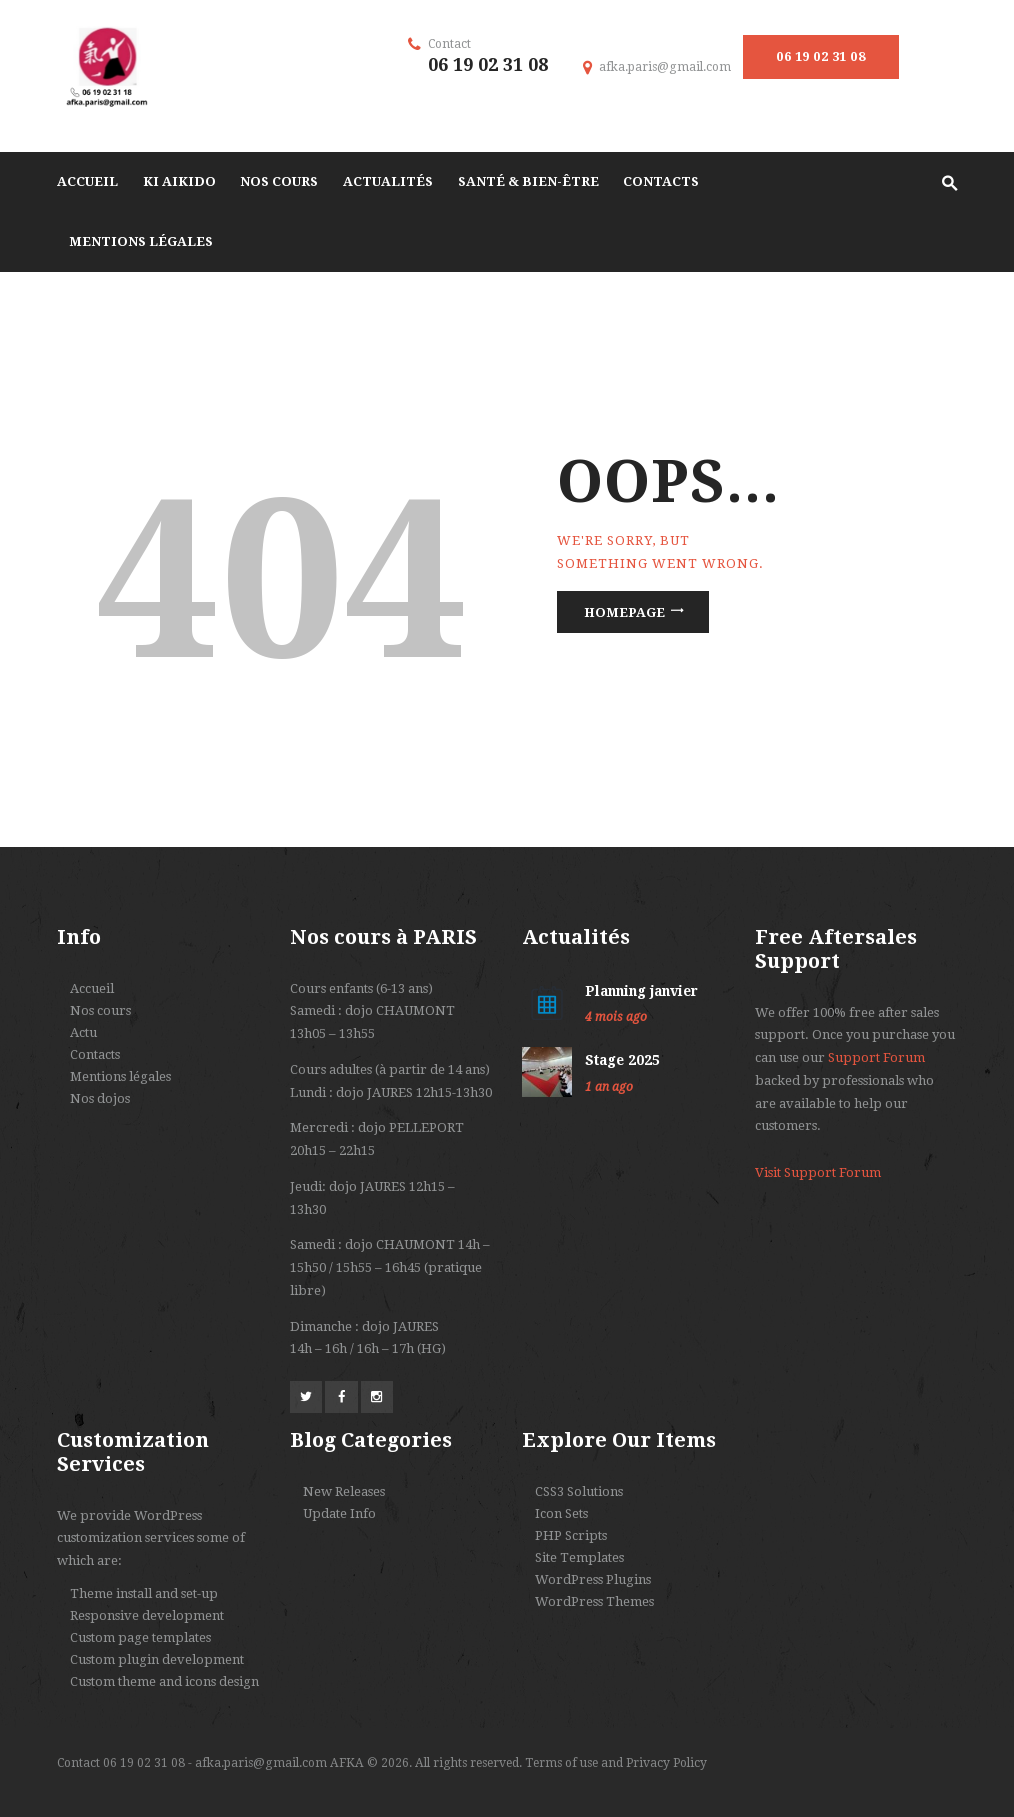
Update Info (339, 1513)
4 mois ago (616, 1017)
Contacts (95, 1054)
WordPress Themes (594, 1601)
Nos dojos (100, 1098)
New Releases (344, 1491)
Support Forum (876, 1057)
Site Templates (579, 1557)
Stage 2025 (622, 1060)
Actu (83, 1032)
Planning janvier (641, 991)
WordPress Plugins (593, 1579)
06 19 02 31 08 (820, 56)
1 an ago (609, 1087)
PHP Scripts (571, 1535)
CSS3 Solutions (579, 1491)
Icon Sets (561, 1513)
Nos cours (100, 1010)
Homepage (624, 612)
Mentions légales (120, 1076)
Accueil (92, 988)
